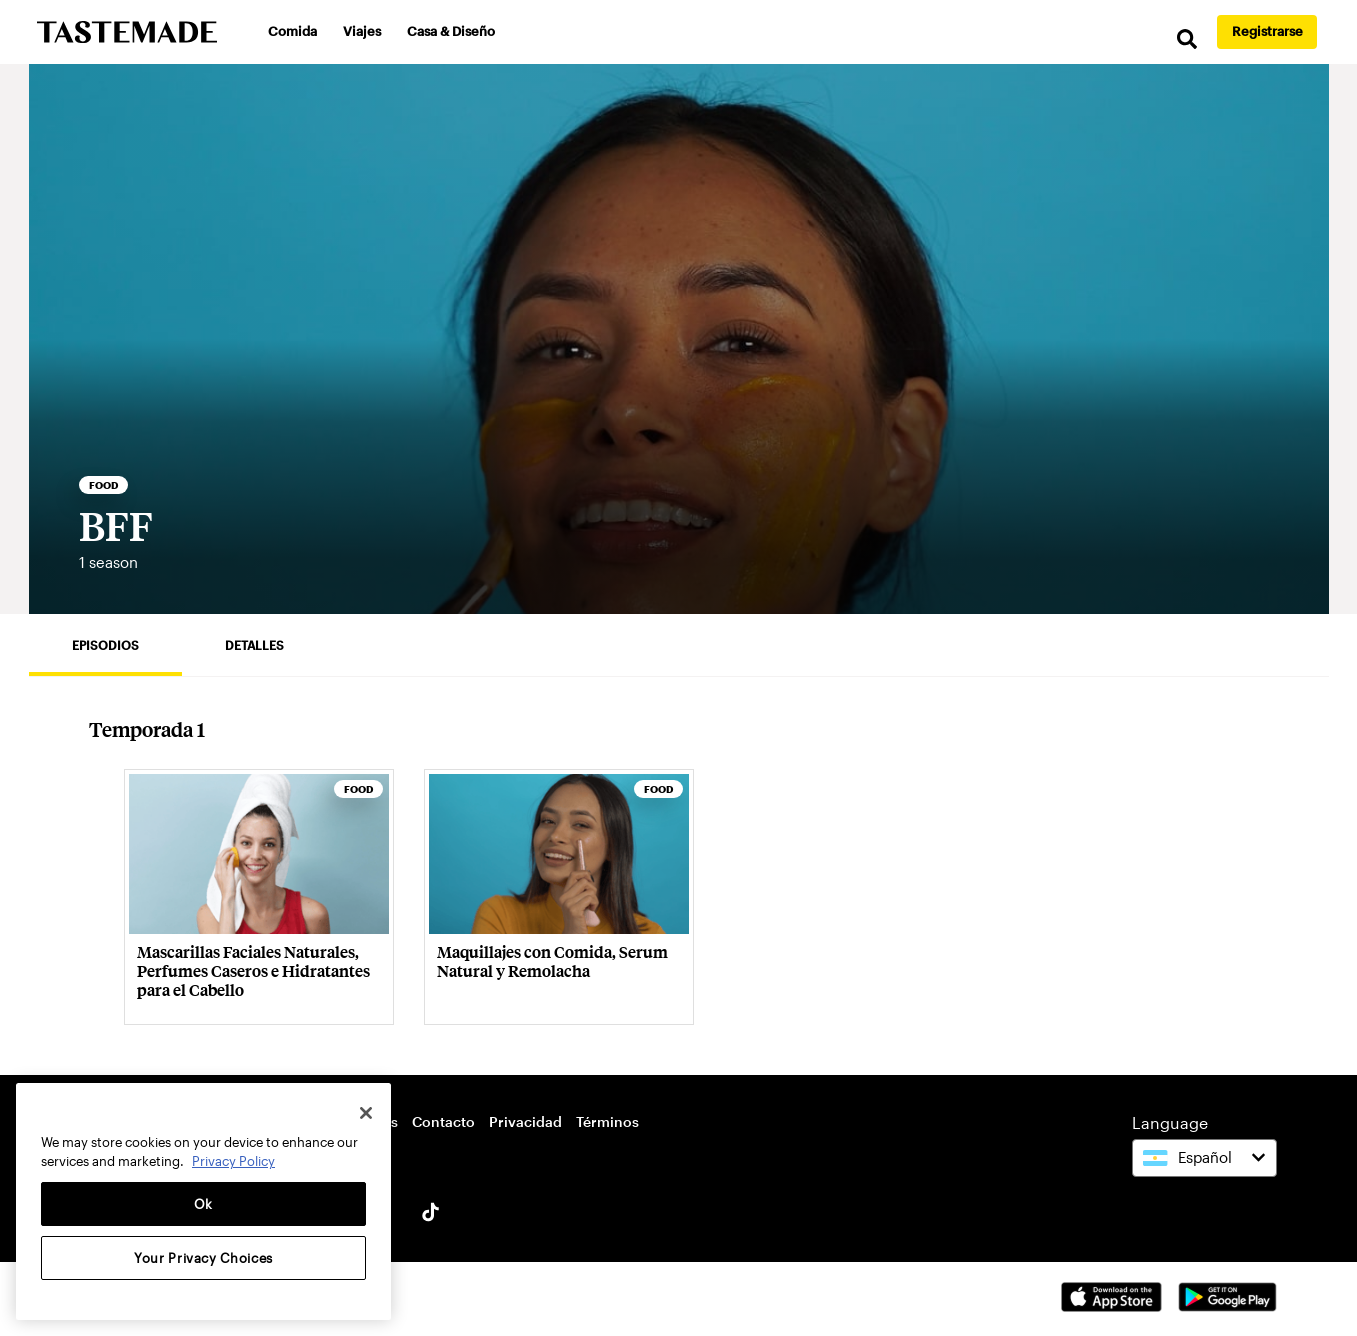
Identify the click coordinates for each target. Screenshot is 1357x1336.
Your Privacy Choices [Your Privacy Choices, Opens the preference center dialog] (203, 1258)
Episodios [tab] (105, 645)
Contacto (443, 1121)
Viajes (362, 31)
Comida (292, 31)
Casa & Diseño (451, 31)
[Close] (366, 1113)
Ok (203, 1204)
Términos (607, 1121)
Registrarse (1267, 31)
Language (1170, 1122)
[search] (1187, 39)
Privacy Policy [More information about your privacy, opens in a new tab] (233, 1161)
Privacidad (525, 1121)
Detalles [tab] (254, 645)
